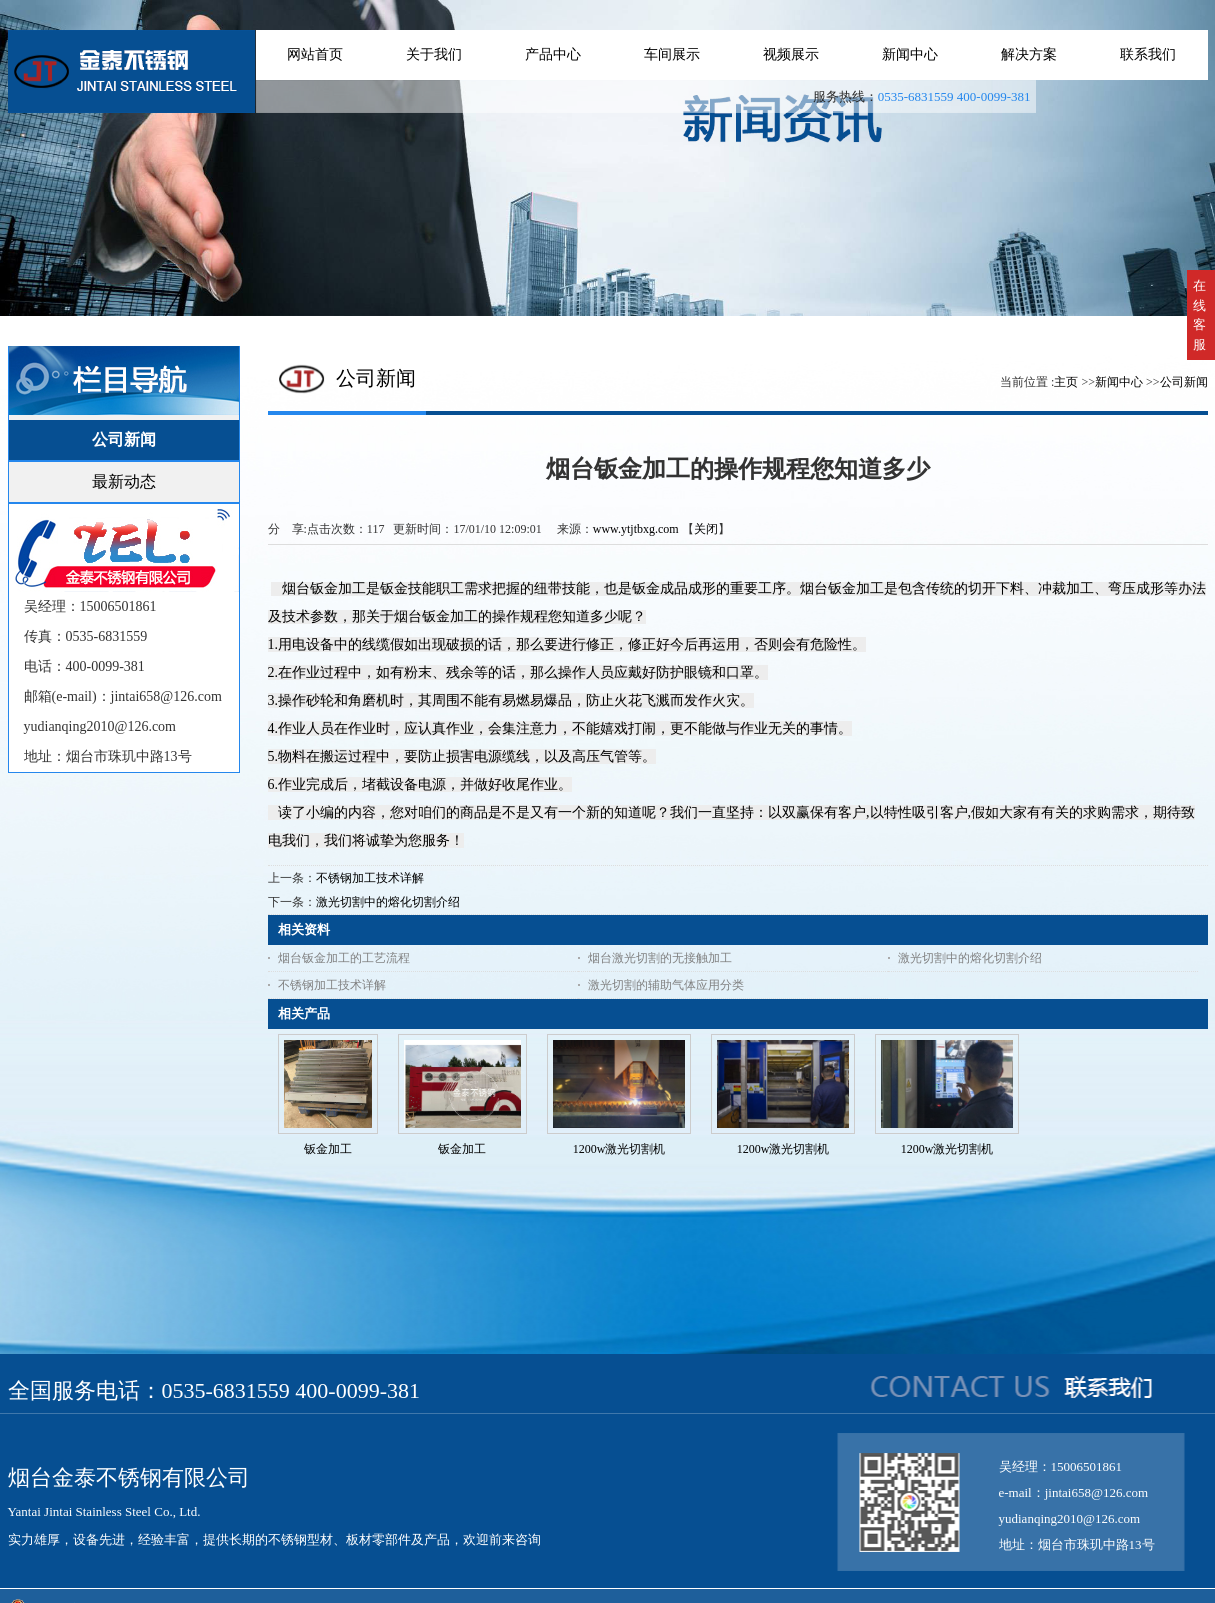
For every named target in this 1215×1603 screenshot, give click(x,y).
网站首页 (315, 54)
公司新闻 (1184, 382)
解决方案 (1029, 54)
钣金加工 (328, 1149)
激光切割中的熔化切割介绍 (388, 902)
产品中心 (553, 54)
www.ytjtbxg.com (636, 529)
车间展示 (672, 54)
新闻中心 (910, 54)
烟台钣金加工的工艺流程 (344, 958)
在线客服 (1199, 315)
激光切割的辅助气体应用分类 (666, 985)
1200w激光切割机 (619, 1149)
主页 (1066, 382)
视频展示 (791, 54)
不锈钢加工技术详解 (370, 878)
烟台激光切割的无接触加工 (660, 958)
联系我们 (1148, 54)
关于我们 (434, 54)
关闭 (706, 529)
